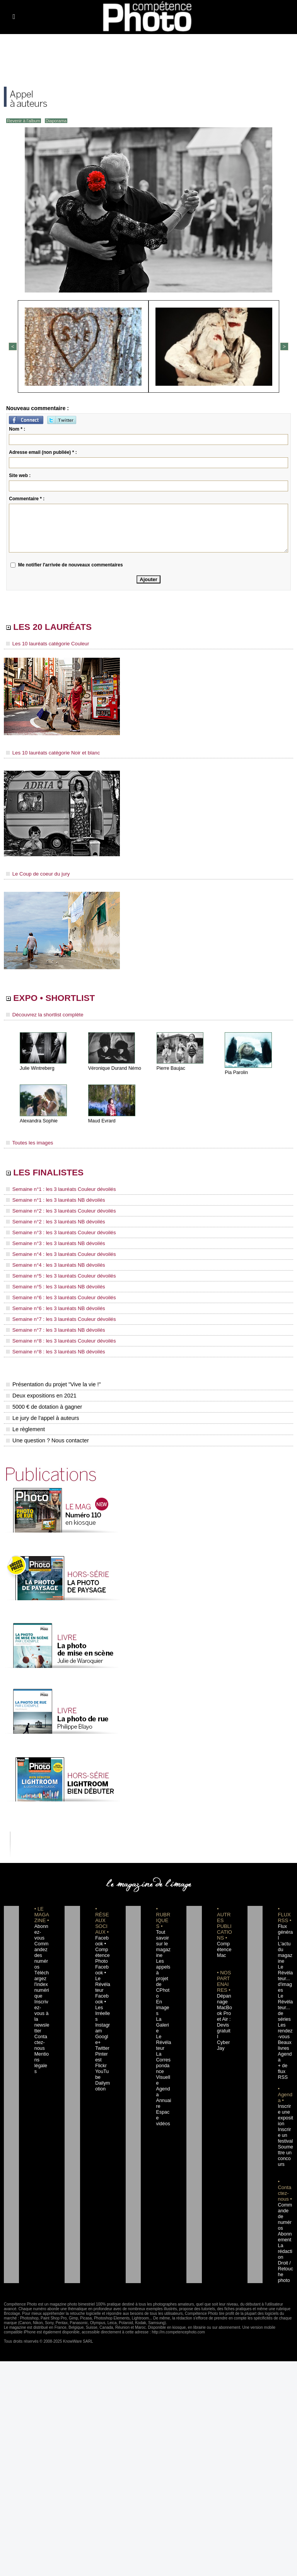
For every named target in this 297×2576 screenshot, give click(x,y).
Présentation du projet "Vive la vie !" (52, 1382)
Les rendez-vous (285, 2017)
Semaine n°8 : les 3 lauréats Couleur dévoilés (56, 1339)
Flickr (100, 2046)
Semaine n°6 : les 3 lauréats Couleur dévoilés (56, 1297)
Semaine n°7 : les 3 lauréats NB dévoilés (51, 1329)
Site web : (20, 474)
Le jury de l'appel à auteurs (41, 1416)
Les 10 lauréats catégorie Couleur (44, 645)
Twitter (101, 2029)
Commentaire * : (26, 498)
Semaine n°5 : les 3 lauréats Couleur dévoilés (56, 1276)
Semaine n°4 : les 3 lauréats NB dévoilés (51, 1266)
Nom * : (17, 428)
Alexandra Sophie (38, 1123)
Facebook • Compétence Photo (102, 1948)
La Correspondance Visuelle (163, 2040)
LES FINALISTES (53, 1176)
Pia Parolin (236, 1075)
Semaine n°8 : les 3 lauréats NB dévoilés (51, 1350)
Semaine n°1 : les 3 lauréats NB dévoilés (51, 1203)
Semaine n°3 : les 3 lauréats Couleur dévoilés (56, 1235)
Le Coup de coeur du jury (35, 874)
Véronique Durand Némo (114, 1070)
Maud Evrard (101, 1123)
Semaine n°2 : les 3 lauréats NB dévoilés (51, 1224)
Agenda (163, 2058)
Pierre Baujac (170, 1070)
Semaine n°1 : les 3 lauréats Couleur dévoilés (56, 1193)
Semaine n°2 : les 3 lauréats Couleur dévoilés (56, 1214)
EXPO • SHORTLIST (60, 1000)
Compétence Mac (224, 1948)
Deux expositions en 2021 (40, 1394)
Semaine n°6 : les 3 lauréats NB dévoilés (51, 1308)
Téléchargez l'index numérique (42, 1977)
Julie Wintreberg (36, 1070)
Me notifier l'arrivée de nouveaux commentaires (70, 564)
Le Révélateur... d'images (285, 1971)
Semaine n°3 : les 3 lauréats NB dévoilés (51, 1245)
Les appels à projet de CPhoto (163, 1971)
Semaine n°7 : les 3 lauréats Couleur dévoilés (56, 1318)
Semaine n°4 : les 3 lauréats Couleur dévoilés (56, 1256)
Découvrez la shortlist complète (41, 1017)
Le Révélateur (163, 2017)
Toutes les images (27, 1145)
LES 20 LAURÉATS (58, 627)
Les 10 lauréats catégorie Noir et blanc (49, 753)
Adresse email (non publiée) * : (43, 451)
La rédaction (285, 2226)
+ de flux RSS (282, 2052)
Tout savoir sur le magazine (162, 1942)
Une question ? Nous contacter (46, 1438)
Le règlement (25, 1427)
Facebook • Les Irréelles (102, 1994)
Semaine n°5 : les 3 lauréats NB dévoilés (51, 1287)
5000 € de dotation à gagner (43, 1405)
